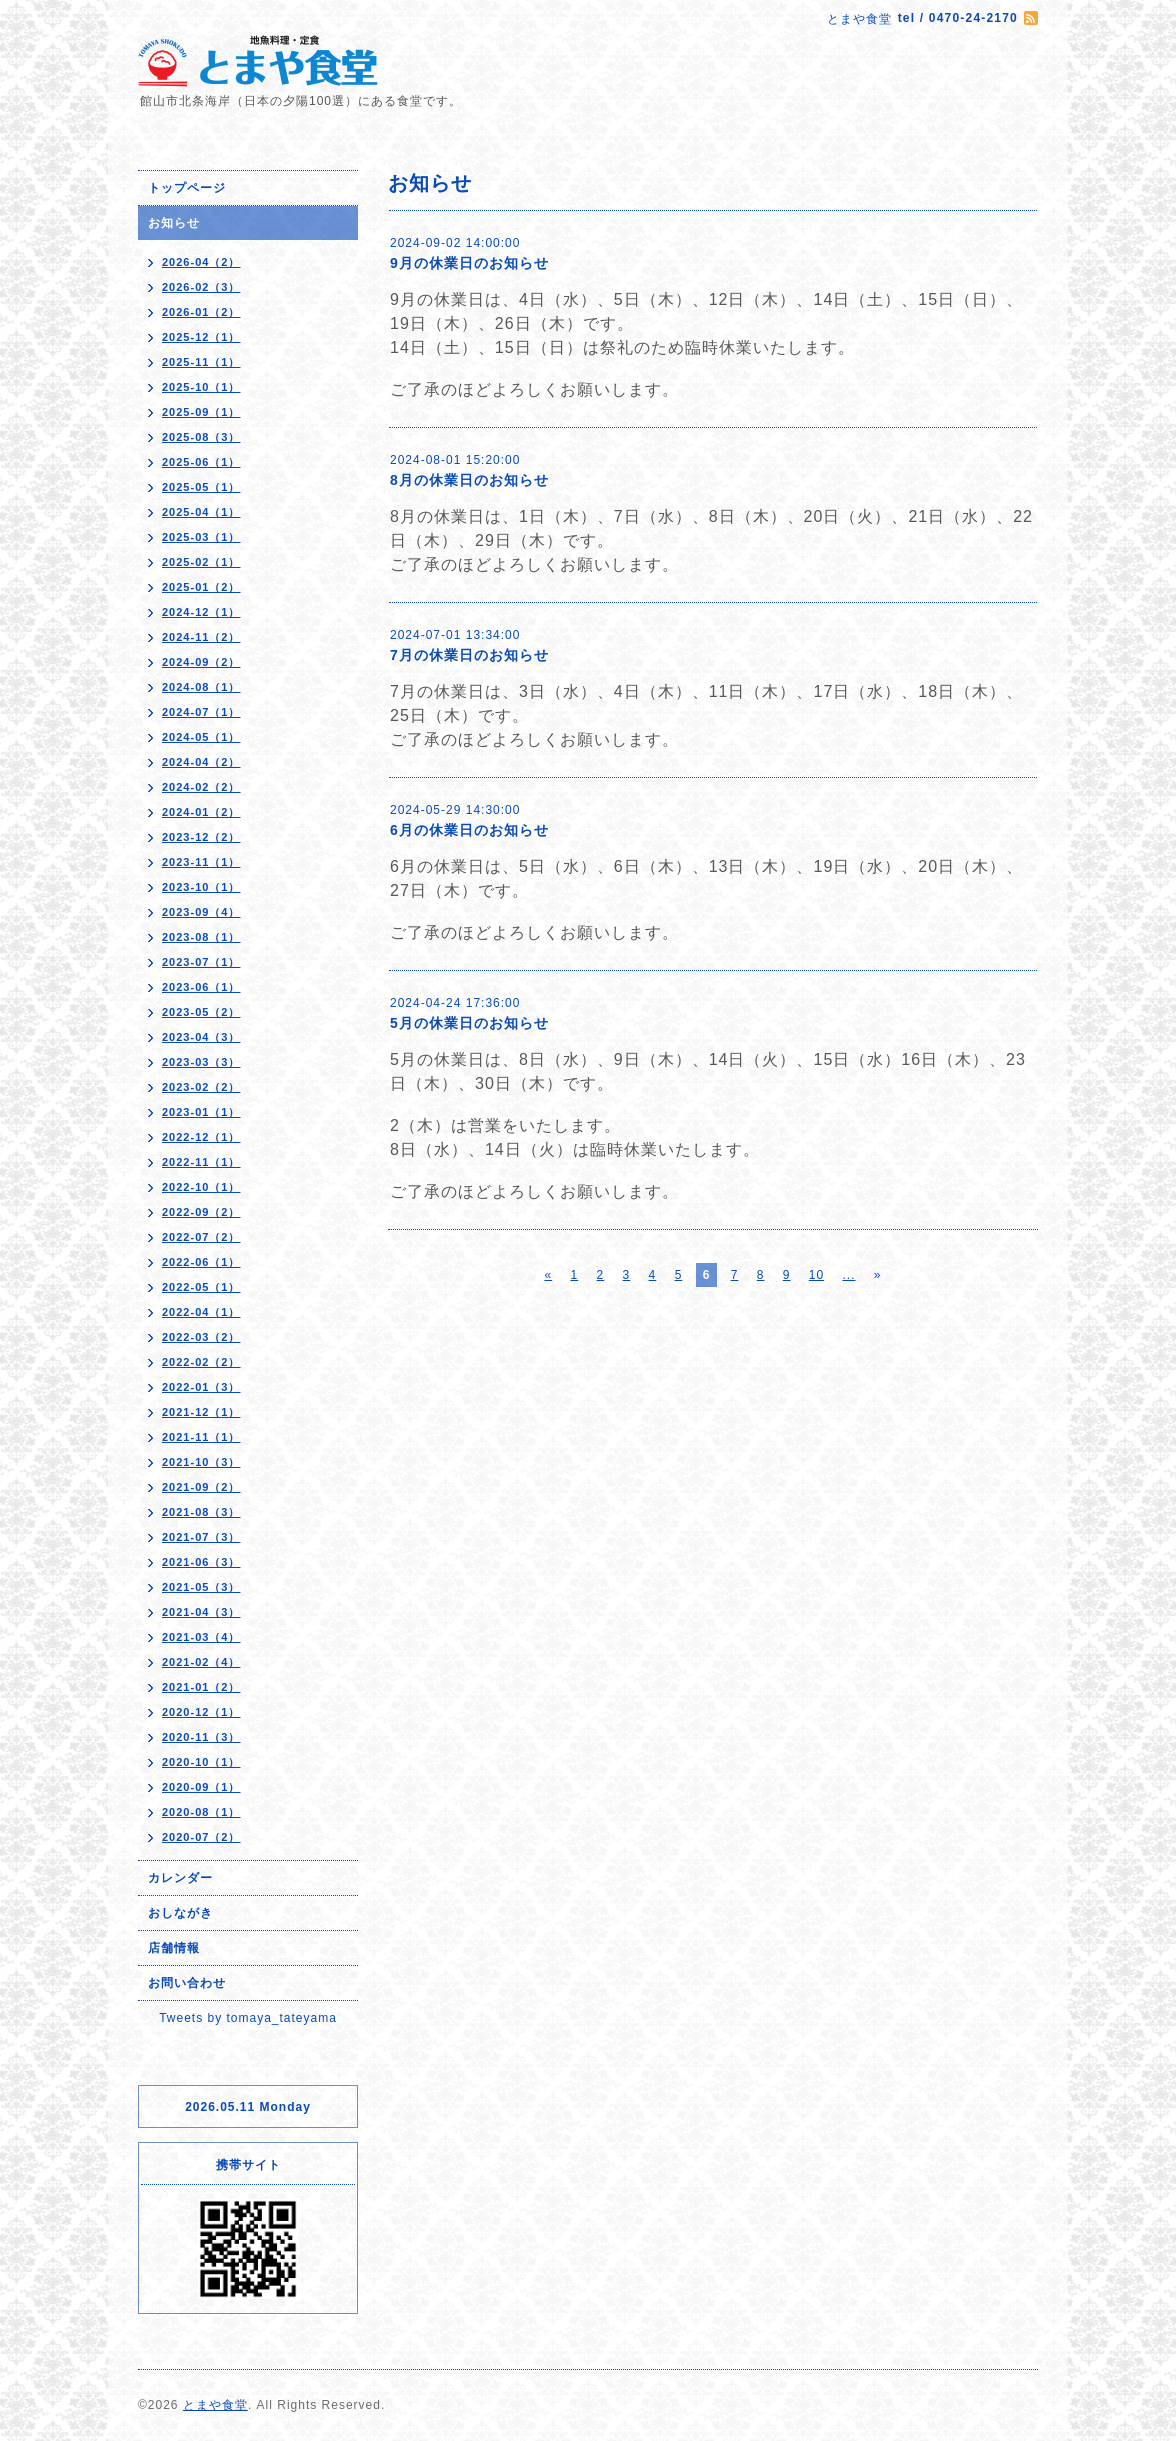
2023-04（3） (201, 1037)
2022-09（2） (201, 1212)
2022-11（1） (201, 1162)
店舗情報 (174, 1948)
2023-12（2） (201, 837)
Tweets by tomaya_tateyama (248, 2018)
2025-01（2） (201, 587)
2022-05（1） (201, 1287)
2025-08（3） (201, 437)
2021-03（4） (201, 1637)
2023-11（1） (201, 862)
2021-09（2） (201, 1487)
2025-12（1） (201, 337)
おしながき (180, 1913)
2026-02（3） (201, 287)
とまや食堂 (215, 2405)
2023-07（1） (201, 962)
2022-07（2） (201, 1237)
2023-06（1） (201, 987)
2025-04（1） (201, 512)
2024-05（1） (201, 737)
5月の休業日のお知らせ (469, 1023)
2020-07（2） (201, 1837)
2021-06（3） (201, 1562)
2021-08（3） (201, 1512)
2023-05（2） (201, 1012)
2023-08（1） (201, 937)
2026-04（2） (201, 262)
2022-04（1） (201, 1312)
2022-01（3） (201, 1387)
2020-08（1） (201, 1812)
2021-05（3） (201, 1587)
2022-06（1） (201, 1262)
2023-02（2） (201, 1087)
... (848, 1275)
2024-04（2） (201, 762)
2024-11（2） (201, 637)
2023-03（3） (201, 1062)
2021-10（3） (201, 1462)
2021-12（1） (201, 1412)
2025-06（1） (201, 462)
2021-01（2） (201, 1687)
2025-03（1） (201, 537)
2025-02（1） (201, 562)
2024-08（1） (201, 687)
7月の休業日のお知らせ (469, 655)
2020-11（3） (201, 1737)
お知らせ (174, 223)
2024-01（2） (201, 812)
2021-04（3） (201, 1612)
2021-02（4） (201, 1662)
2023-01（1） (201, 1112)
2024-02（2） (201, 787)
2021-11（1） (201, 1437)
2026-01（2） (201, 312)
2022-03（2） (201, 1337)
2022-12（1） (201, 1137)
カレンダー (180, 1878)
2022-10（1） (201, 1187)
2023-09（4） (201, 912)
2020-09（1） (201, 1787)
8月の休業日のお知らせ (469, 480)
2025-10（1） (201, 387)
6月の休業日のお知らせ (469, 830)
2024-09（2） (201, 662)
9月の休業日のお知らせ (469, 263)
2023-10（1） (201, 887)
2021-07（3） (201, 1537)
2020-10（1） (201, 1762)
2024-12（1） (201, 612)
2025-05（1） (201, 487)
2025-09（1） (201, 412)
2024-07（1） (201, 712)
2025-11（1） (201, 362)
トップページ (187, 188)
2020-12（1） (201, 1712)
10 (816, 1275)
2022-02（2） (201, 1362)
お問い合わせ (187, 1983)
